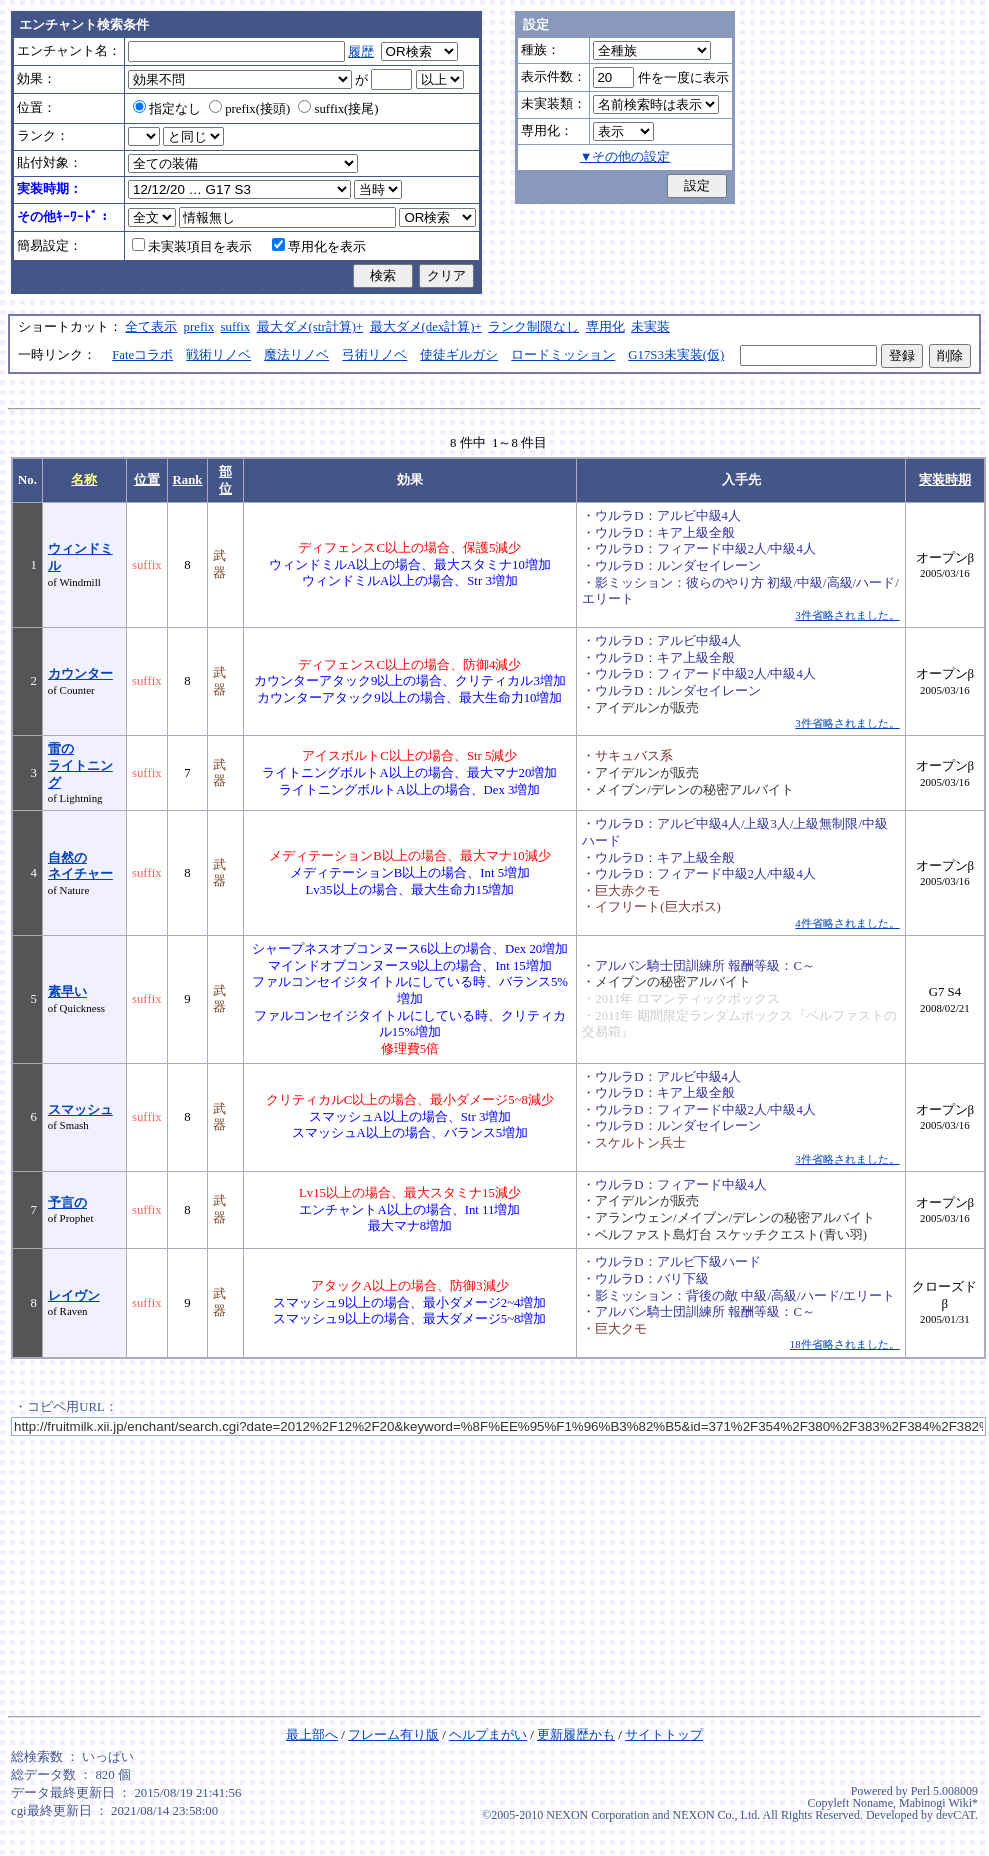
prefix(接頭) (249, 109)
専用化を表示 (319, 247)
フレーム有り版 (393, 1735)
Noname (872, 1803)
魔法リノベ (296, 355)
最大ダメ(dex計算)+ (426, 327)
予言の (67, 1203)
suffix (236, 327)
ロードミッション (563, 355)
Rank (188, 480)
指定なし (167, 109)
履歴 (361, 52)
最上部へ (312, 1735)
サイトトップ (664, 1735)
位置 (147, 480)
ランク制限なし (533, 327)
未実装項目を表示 (192, 247)
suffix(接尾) (338, 109)
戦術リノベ (218, 355)
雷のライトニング (80, 765)
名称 (84, 480)
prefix (199, 327)
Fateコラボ (142, 355)
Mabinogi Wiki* (938, 1803)
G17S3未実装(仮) (676, 355)
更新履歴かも (576, 1735)
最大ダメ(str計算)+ (310, 327)
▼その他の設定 (625, 157)
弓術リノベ (374, 355)
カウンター (80, 674)
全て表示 (151, 327)
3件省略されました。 (847, 615)
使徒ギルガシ (459, 355)
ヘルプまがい (488, 1735)
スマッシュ (80, 1110)
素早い (67, 992)
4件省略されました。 (847, 923)
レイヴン (74, 1296)
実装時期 (945, 480)
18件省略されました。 (845, 1344)
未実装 (650, 327)
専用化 (605, 327)
